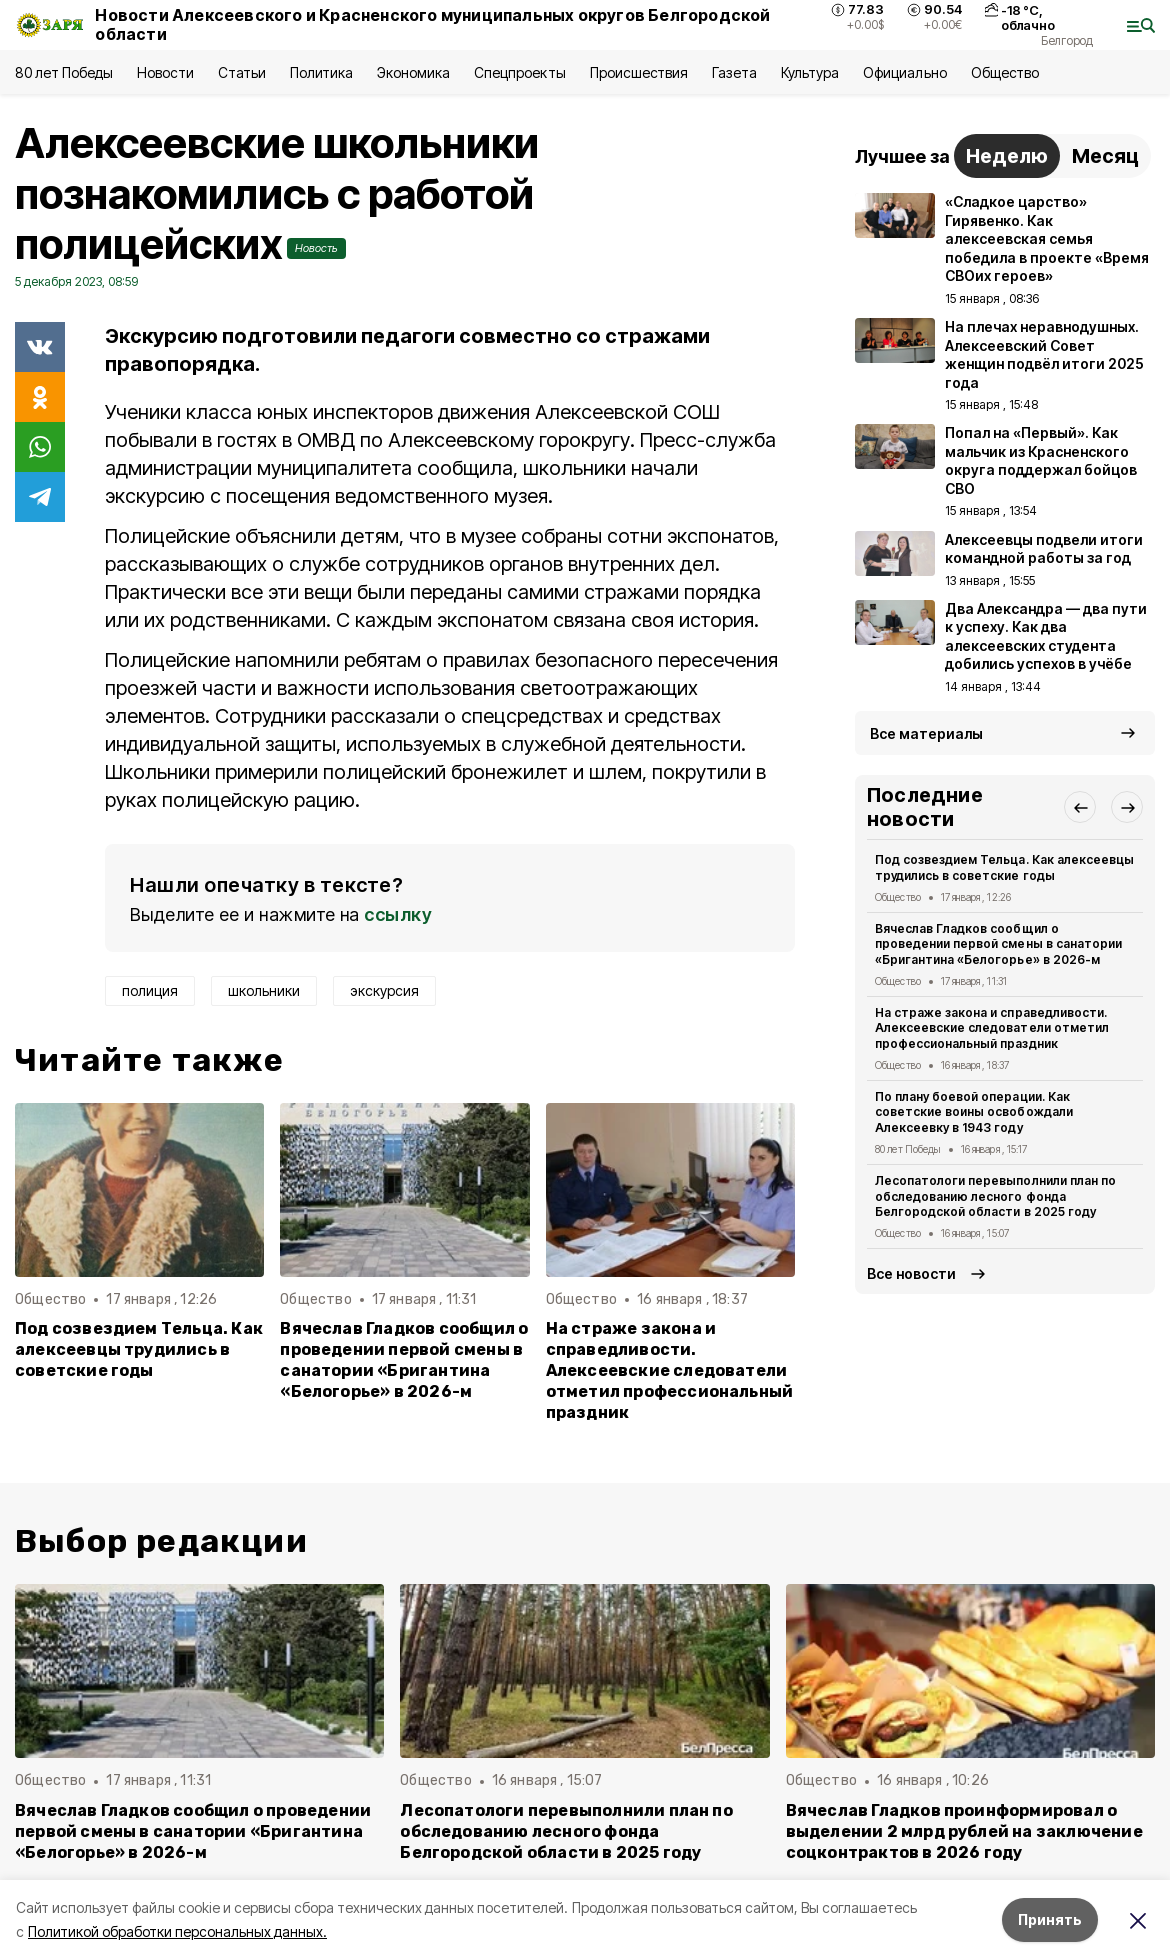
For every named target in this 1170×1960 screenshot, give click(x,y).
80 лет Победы (64, 72)
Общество (1005, 72)
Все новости (911, 1273)
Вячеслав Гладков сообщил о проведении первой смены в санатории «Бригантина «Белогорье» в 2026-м (404, 1360)
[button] (1080, 807)
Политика (321, 72)
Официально (904, 72)
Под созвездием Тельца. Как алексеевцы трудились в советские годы (139, 1349)
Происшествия (639, 72)
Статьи (242, 72)
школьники (264, 990)
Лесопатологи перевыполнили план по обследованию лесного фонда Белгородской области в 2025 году (995, 1196)
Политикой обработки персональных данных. (177, 1931)
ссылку (398, 914)
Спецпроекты (519, 72)
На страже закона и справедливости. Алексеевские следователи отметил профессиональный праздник (670, 1370)
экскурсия (384, 990)
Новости (165, 72)
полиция (150, 990)
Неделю (1007, 156)
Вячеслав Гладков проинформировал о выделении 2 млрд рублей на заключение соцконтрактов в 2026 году (964, 1831)
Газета (734, 72)
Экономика (413, 72)
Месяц (1105, 156)
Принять (1050, 1919)
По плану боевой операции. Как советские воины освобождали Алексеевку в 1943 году (974, 1112)
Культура (810, 72)
